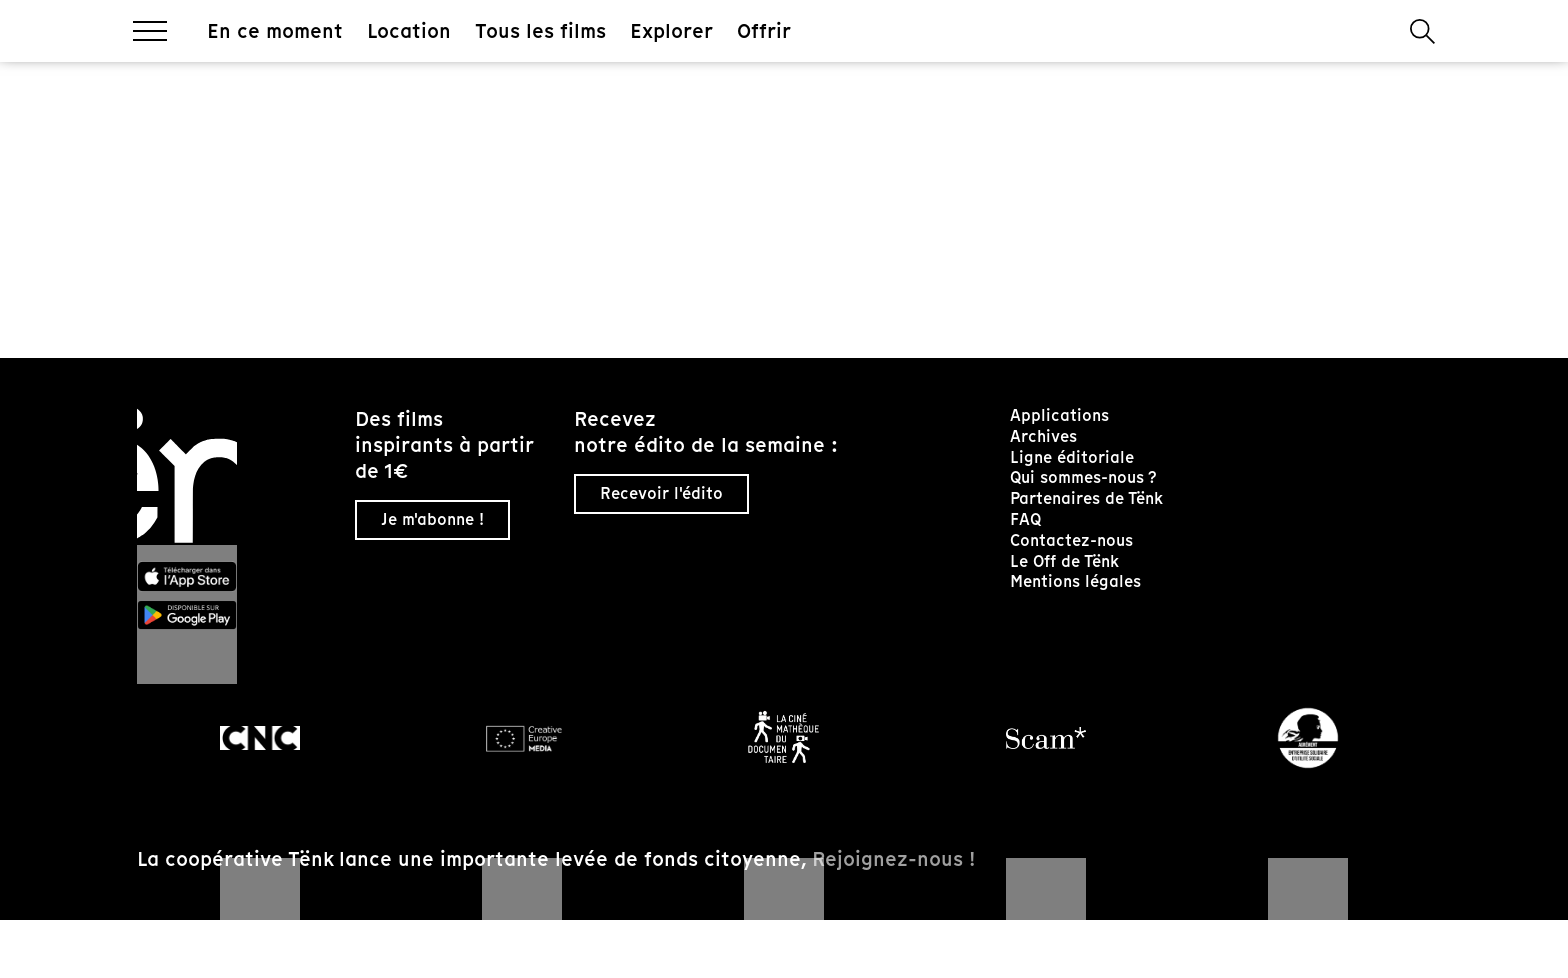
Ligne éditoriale (1072, 457)
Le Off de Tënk (1064, 561)
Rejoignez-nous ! (893, 859)
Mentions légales (1075, 581)
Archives (1043, 436)
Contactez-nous (1071, 540)
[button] (1422, 31)
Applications (1059, 415)
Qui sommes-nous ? (1083, 477)
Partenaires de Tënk (1086, 498)
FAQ (1025, 519)
